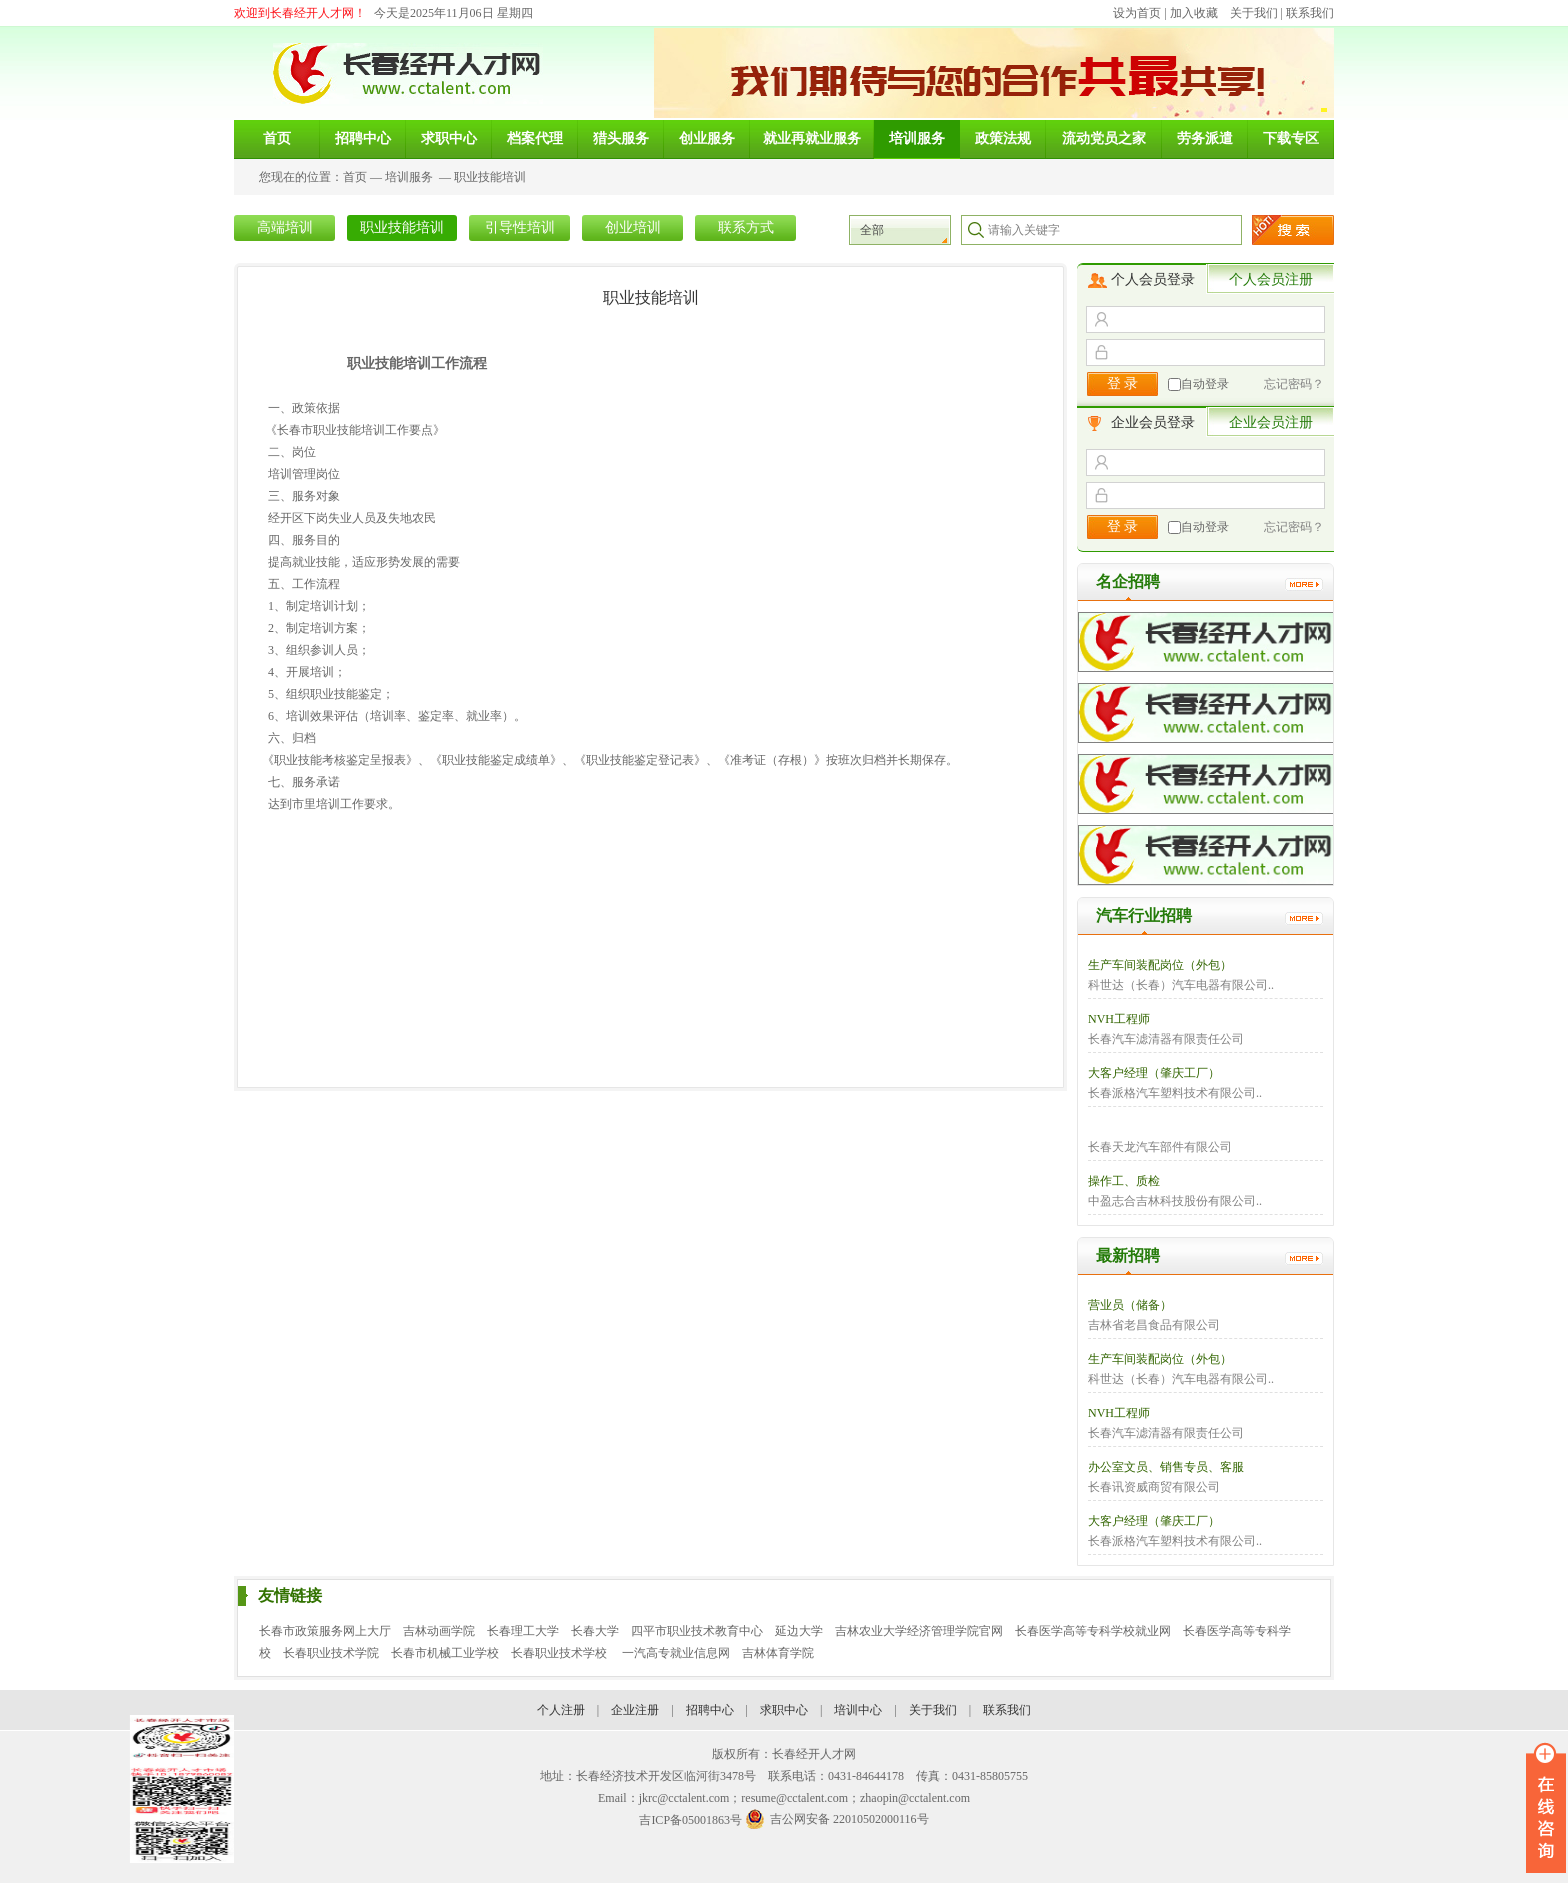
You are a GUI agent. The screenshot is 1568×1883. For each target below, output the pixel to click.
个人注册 (561, 1710)
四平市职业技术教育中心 (697, 1631)
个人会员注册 (1271, 279)
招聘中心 (710, 1710)
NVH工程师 (1119, 1019)
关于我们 (1254, 13)
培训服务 (409, 177)
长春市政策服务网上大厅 (325, 1631)
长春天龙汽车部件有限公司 (1160, 1147)
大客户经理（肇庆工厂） (1154, 1073)
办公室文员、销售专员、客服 (1166, 1467)
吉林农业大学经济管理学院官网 (919, 1631)
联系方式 (746, 227)
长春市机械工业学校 (445, 1653)
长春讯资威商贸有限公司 (1154, 1487)
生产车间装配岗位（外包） (1160, 965)
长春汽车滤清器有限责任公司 (1166, 1039)
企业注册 (635, 1710)
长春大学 (595, 1631)
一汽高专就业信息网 (676, 1653)
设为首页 (1137, 13)
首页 (355, 177)
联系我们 (1310, 13)
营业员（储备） (1130, 1305)
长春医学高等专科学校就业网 (1093, 1631)
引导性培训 (520, 227)
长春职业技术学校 (560, 1653)
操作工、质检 (1124, 1181)
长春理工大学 (523, 1631)
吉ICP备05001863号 (690, 1820)
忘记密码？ (1294, 384)
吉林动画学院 (439, 1631)
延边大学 (799, 1631)
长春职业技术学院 (331, 1653)
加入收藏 (1194, 13)
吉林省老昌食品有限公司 (1154, 1325)
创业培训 (633, 227)
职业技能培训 (490, 177)
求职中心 (784, 1710)
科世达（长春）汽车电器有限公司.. (1181, 985)
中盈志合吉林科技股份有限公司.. (1175, 1201)
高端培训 (285, 227)
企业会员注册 (1271, 422)
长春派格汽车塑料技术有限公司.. (1175, 1093)
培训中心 (858, 1710)
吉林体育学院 (778, 1653)
